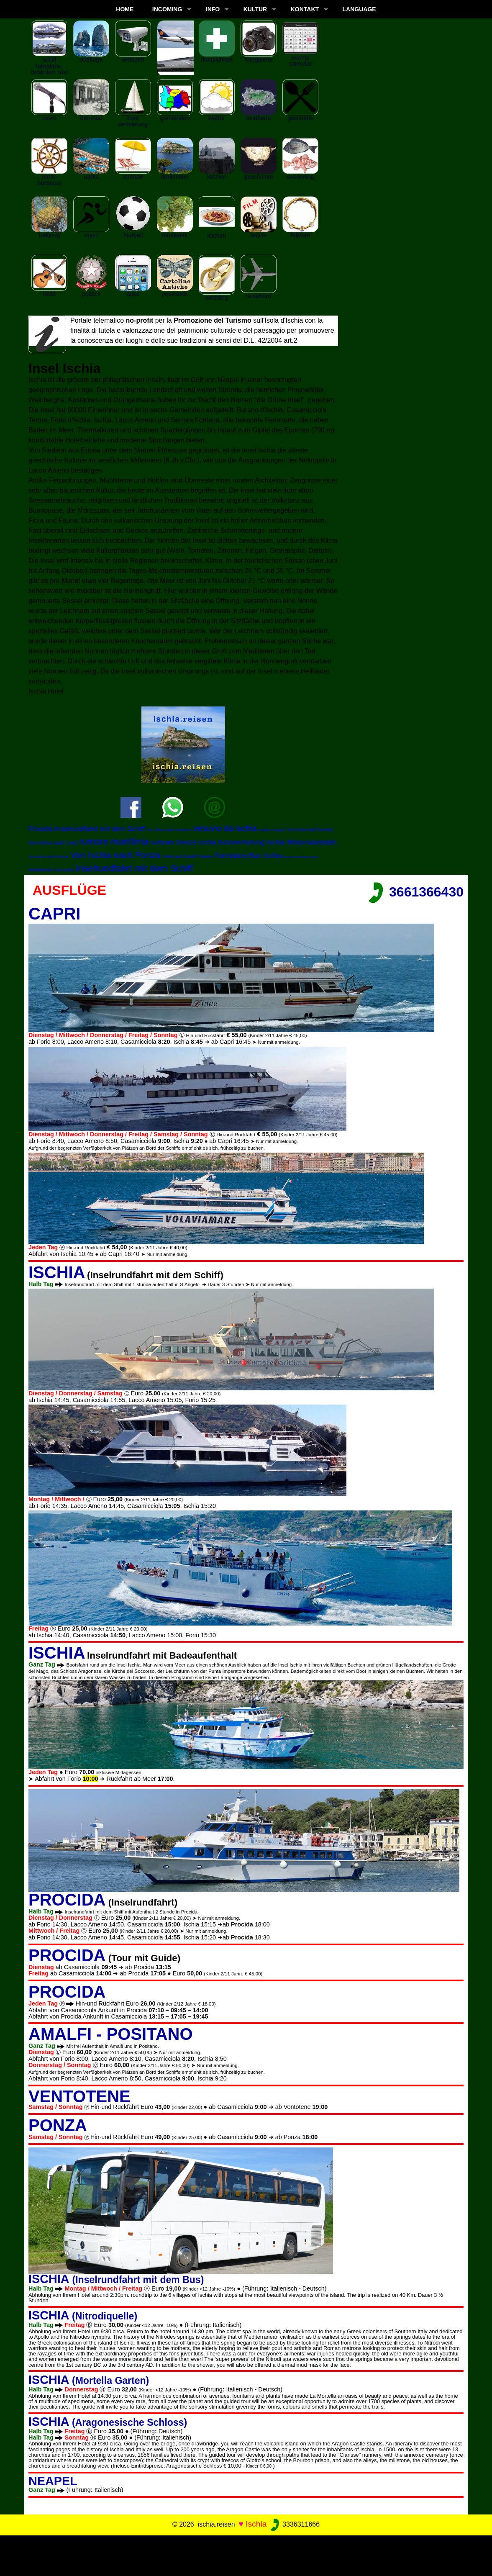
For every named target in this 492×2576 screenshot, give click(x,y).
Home (124, 9)
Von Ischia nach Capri (52, 843)
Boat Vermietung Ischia (301, 857)
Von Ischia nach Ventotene (169, 830)
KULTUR (255, 9)
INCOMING (167, 9)
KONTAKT (305, 9)
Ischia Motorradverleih (301, 842)
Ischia (256, 2523)
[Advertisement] (246, 2554)
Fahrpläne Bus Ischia (248, 856)
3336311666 (294, 2524)
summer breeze (174, 842)
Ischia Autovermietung (232, 842)
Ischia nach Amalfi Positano (187, 856)
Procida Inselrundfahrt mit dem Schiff (86, 829)
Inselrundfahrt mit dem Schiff (134, 868)
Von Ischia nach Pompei (48, 857)
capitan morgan (272, 830)
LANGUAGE (359, 9)
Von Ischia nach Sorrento (310, 829)
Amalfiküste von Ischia (51, 869)
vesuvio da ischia (225, 828)
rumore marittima (114, 841)
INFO (213, 9)
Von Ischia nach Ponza (115, 855)
